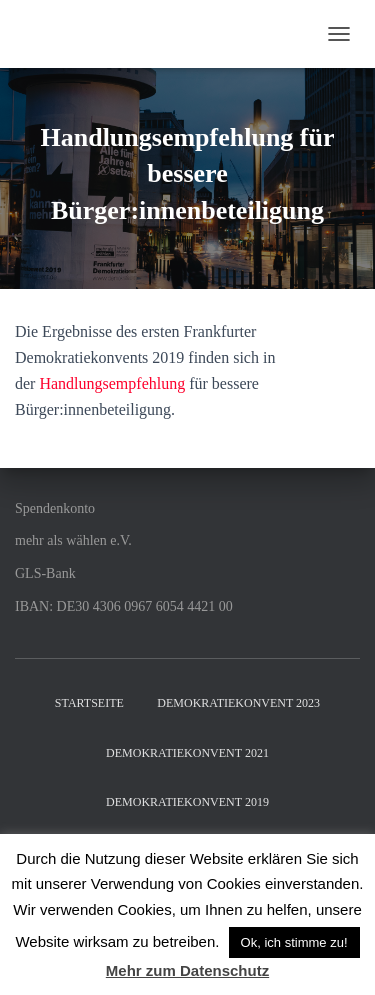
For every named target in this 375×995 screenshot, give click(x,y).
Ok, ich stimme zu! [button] (294, 942)
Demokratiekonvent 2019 (187, 802)
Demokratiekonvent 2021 (187, 753)
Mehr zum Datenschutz (187, 970)
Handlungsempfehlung (112, 383)
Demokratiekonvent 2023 (238, 703)
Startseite (89, 703)
